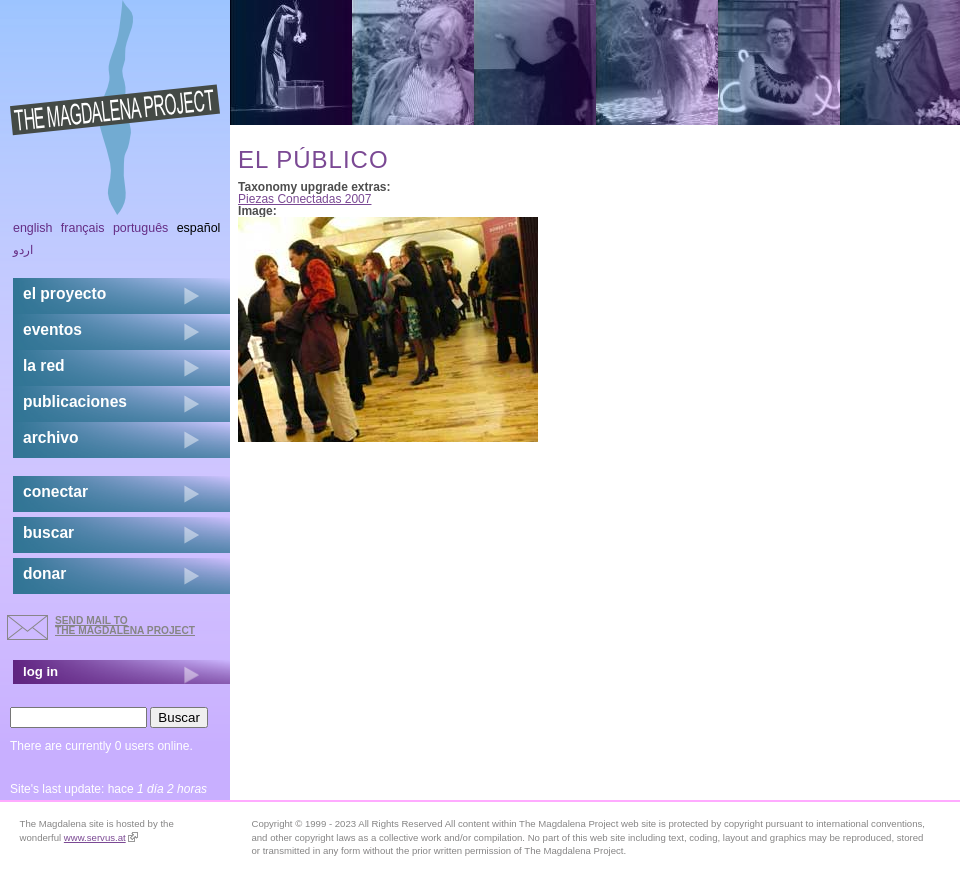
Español (199, 228)
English (33, 228)
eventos (52, 329)
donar (44, 573)
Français (83, 228)
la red (44, 365)
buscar (48, 532)
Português (140, 228)
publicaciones (75, 401)
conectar (55, 491)
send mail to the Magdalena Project (125, 625)
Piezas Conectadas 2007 (304, 199)
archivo (50, 437)
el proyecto (64, 293)
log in (40, 671)
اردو (23, 250)
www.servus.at (101, 837)
